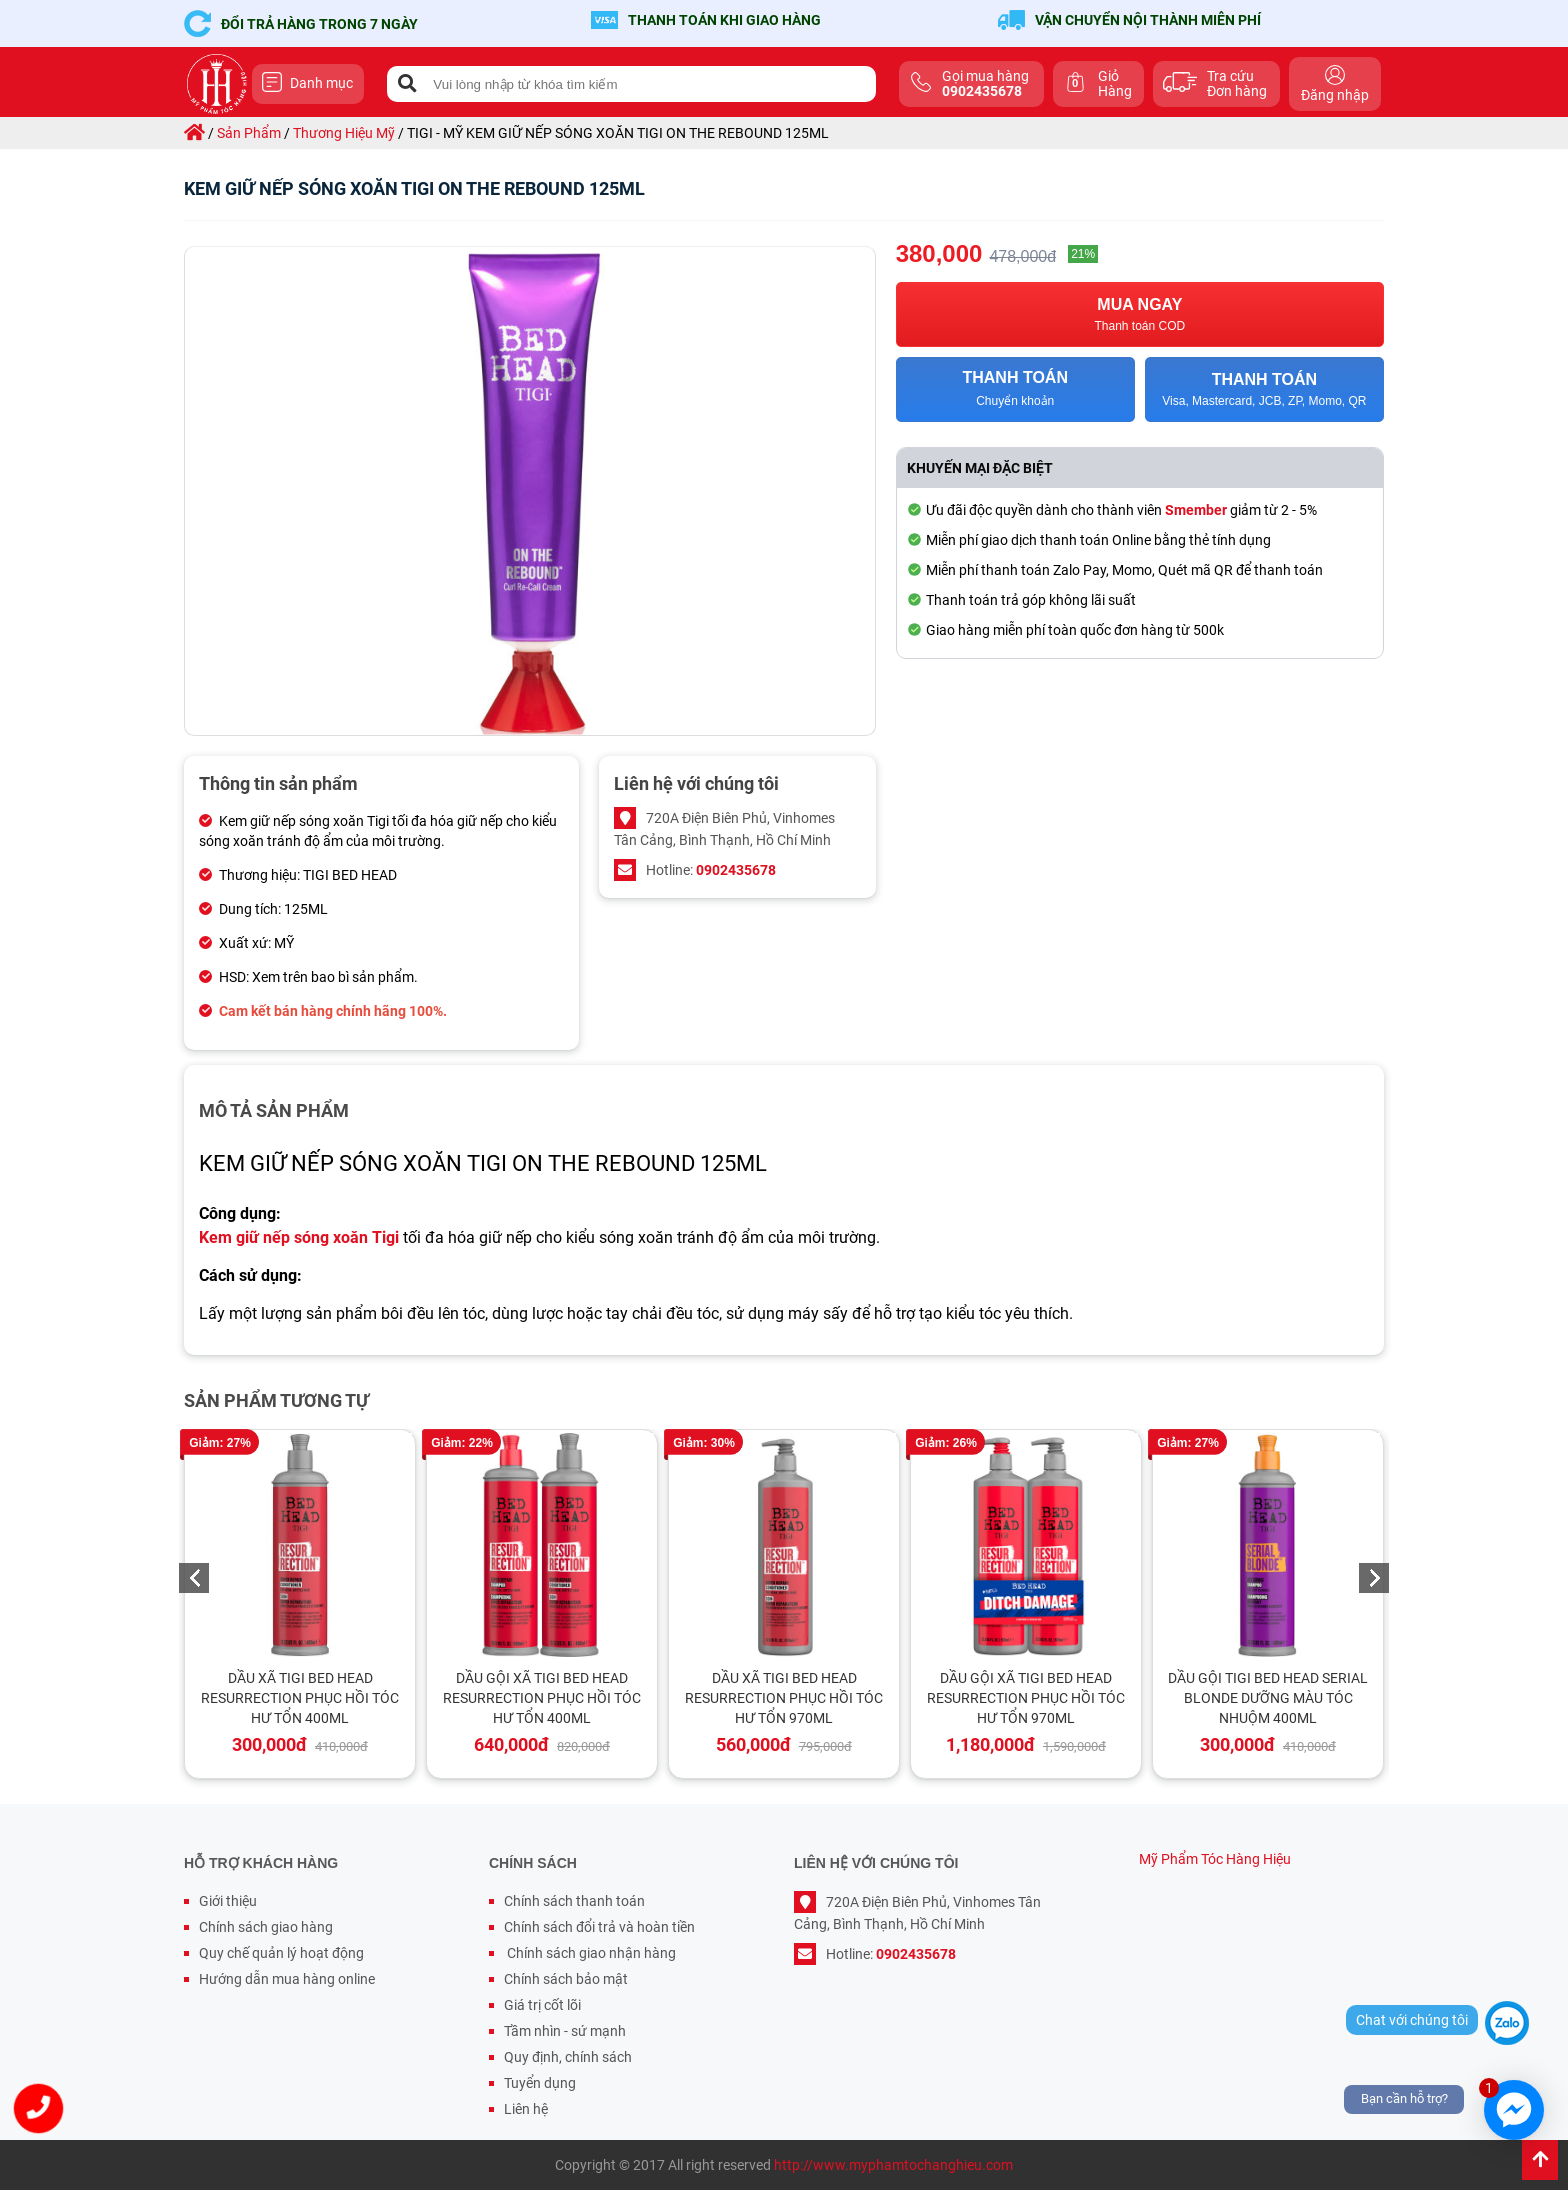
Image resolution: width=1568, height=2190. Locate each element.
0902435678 (736, 870)
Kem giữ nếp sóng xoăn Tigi (299, 1237)
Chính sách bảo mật (566, 1979)
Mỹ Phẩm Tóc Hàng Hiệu (1215, 1859)
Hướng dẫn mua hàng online (287, 1979)
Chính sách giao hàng (266, 1927)
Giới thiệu (228, 1901)
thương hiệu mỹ (344, 133)
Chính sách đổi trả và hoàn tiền (599, 1927)
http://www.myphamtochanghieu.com (893, 2165)
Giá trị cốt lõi (542, 2005)
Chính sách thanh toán (574, 1901)
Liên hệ (526, 2109)
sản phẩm (249, 133)
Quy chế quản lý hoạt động (281, 1953)
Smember (1196, 510)
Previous (194, 1578)
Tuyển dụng (540, 2083)
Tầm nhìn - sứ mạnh (565, 2031)
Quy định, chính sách (568, 2057)
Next (1374, 1578)
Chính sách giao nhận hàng (590, 1953)
